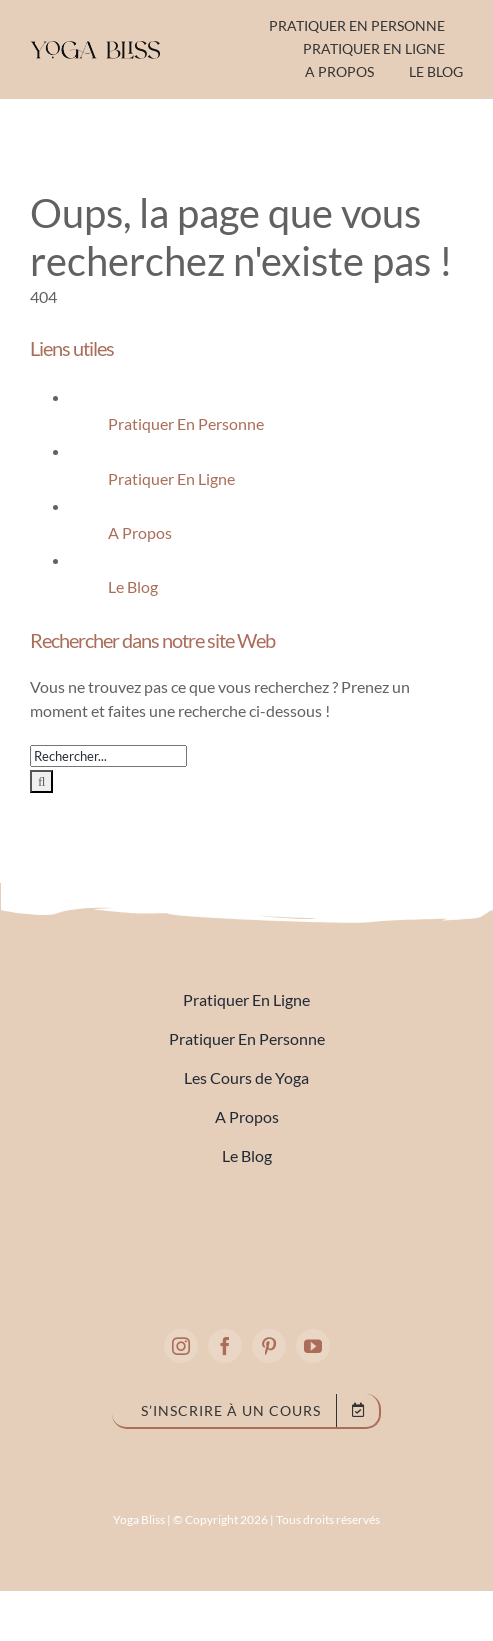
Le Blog (133, 586)
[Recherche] (41, 781)
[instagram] (181, 1346)
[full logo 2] (247, 1226)
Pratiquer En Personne (186, 423)
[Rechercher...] (108, 756)
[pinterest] (269, 1346)
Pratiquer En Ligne (171, 478)
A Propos (140, 532)
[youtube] (313, 1346)
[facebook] (225, 1346)
